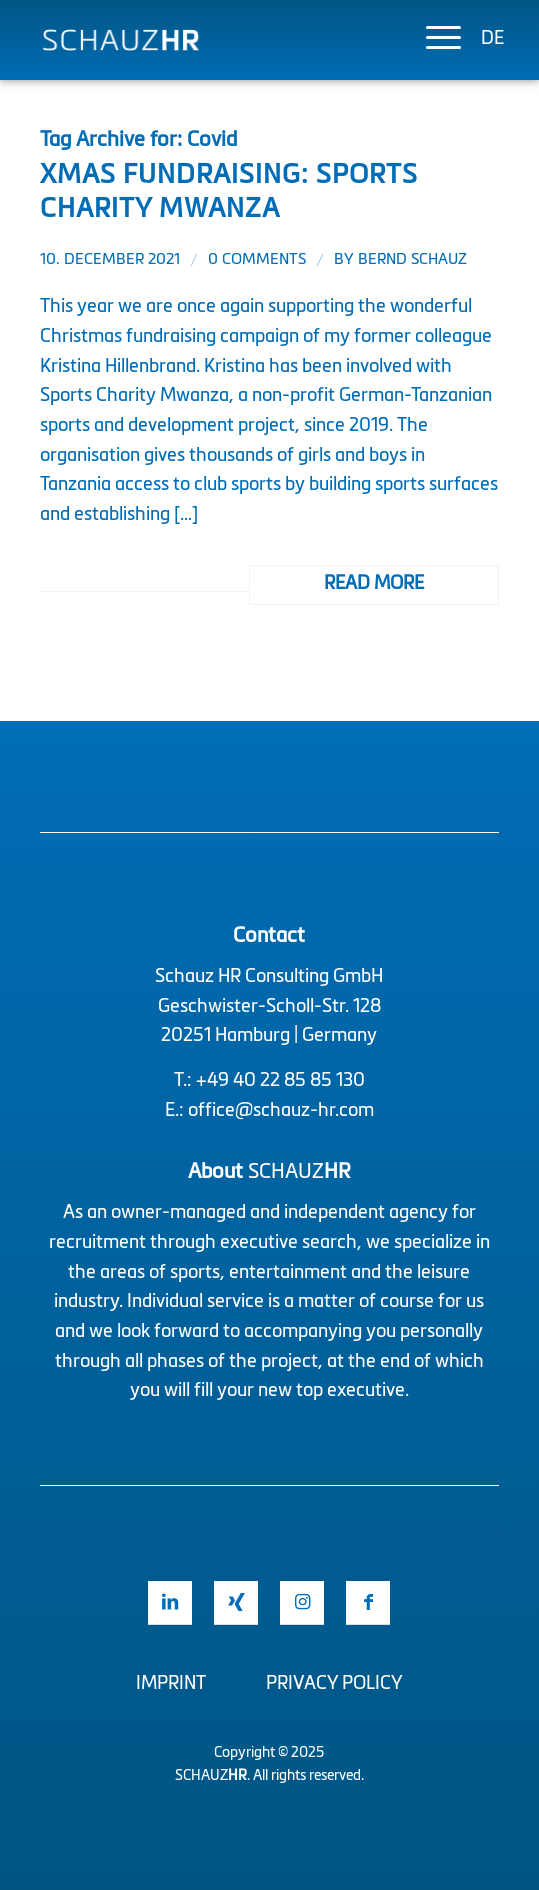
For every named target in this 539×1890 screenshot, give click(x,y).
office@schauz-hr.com (281, 1111)
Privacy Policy (334, 1684)
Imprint (171, 1684)
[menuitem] (433, 40)
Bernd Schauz (412, 260)
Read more (374, 584)
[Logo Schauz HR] (223, 40)
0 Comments (257, 260)
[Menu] (433, 40)
